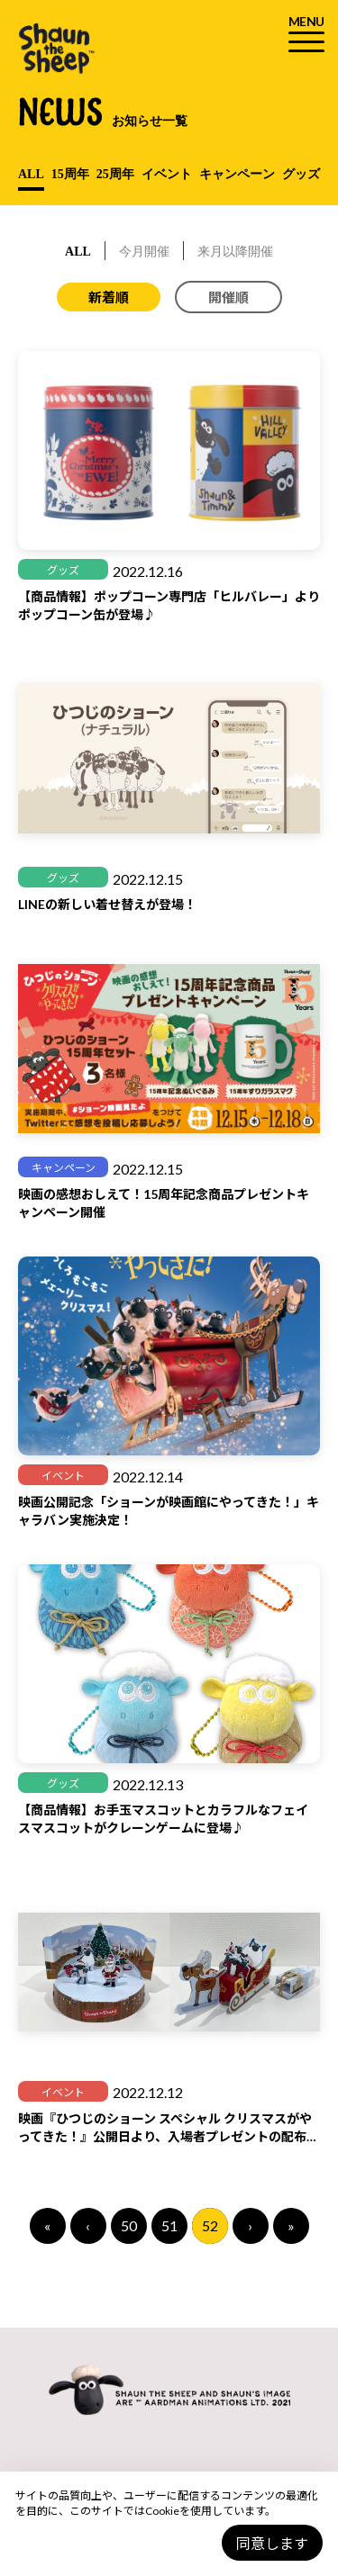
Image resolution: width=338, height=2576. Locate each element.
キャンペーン (237, 174)
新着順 (108, 297)
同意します (272, 2543)
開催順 (228, 297)
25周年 (115, 174)
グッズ (301, 174)
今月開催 (144, 251)
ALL (31, 174)
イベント (167, 174)
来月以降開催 (235, 251)
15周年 (70, 174)
